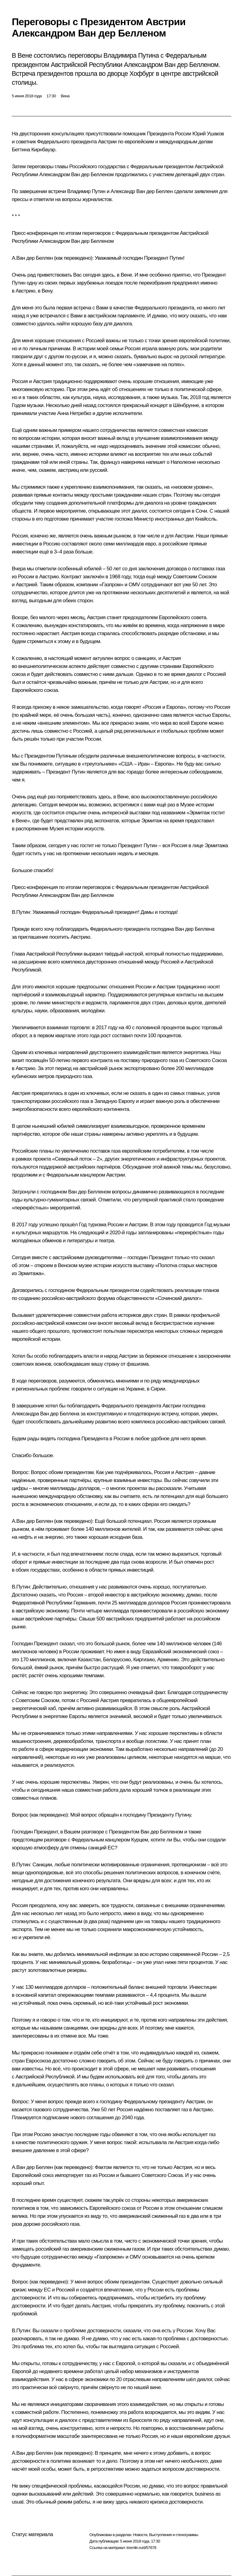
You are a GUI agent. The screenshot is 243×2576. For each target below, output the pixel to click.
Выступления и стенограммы (173, 2534)
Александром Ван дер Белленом (76, 174)
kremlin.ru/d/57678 (141, 2547)
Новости (140, 2534)
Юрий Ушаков (208, 134)
